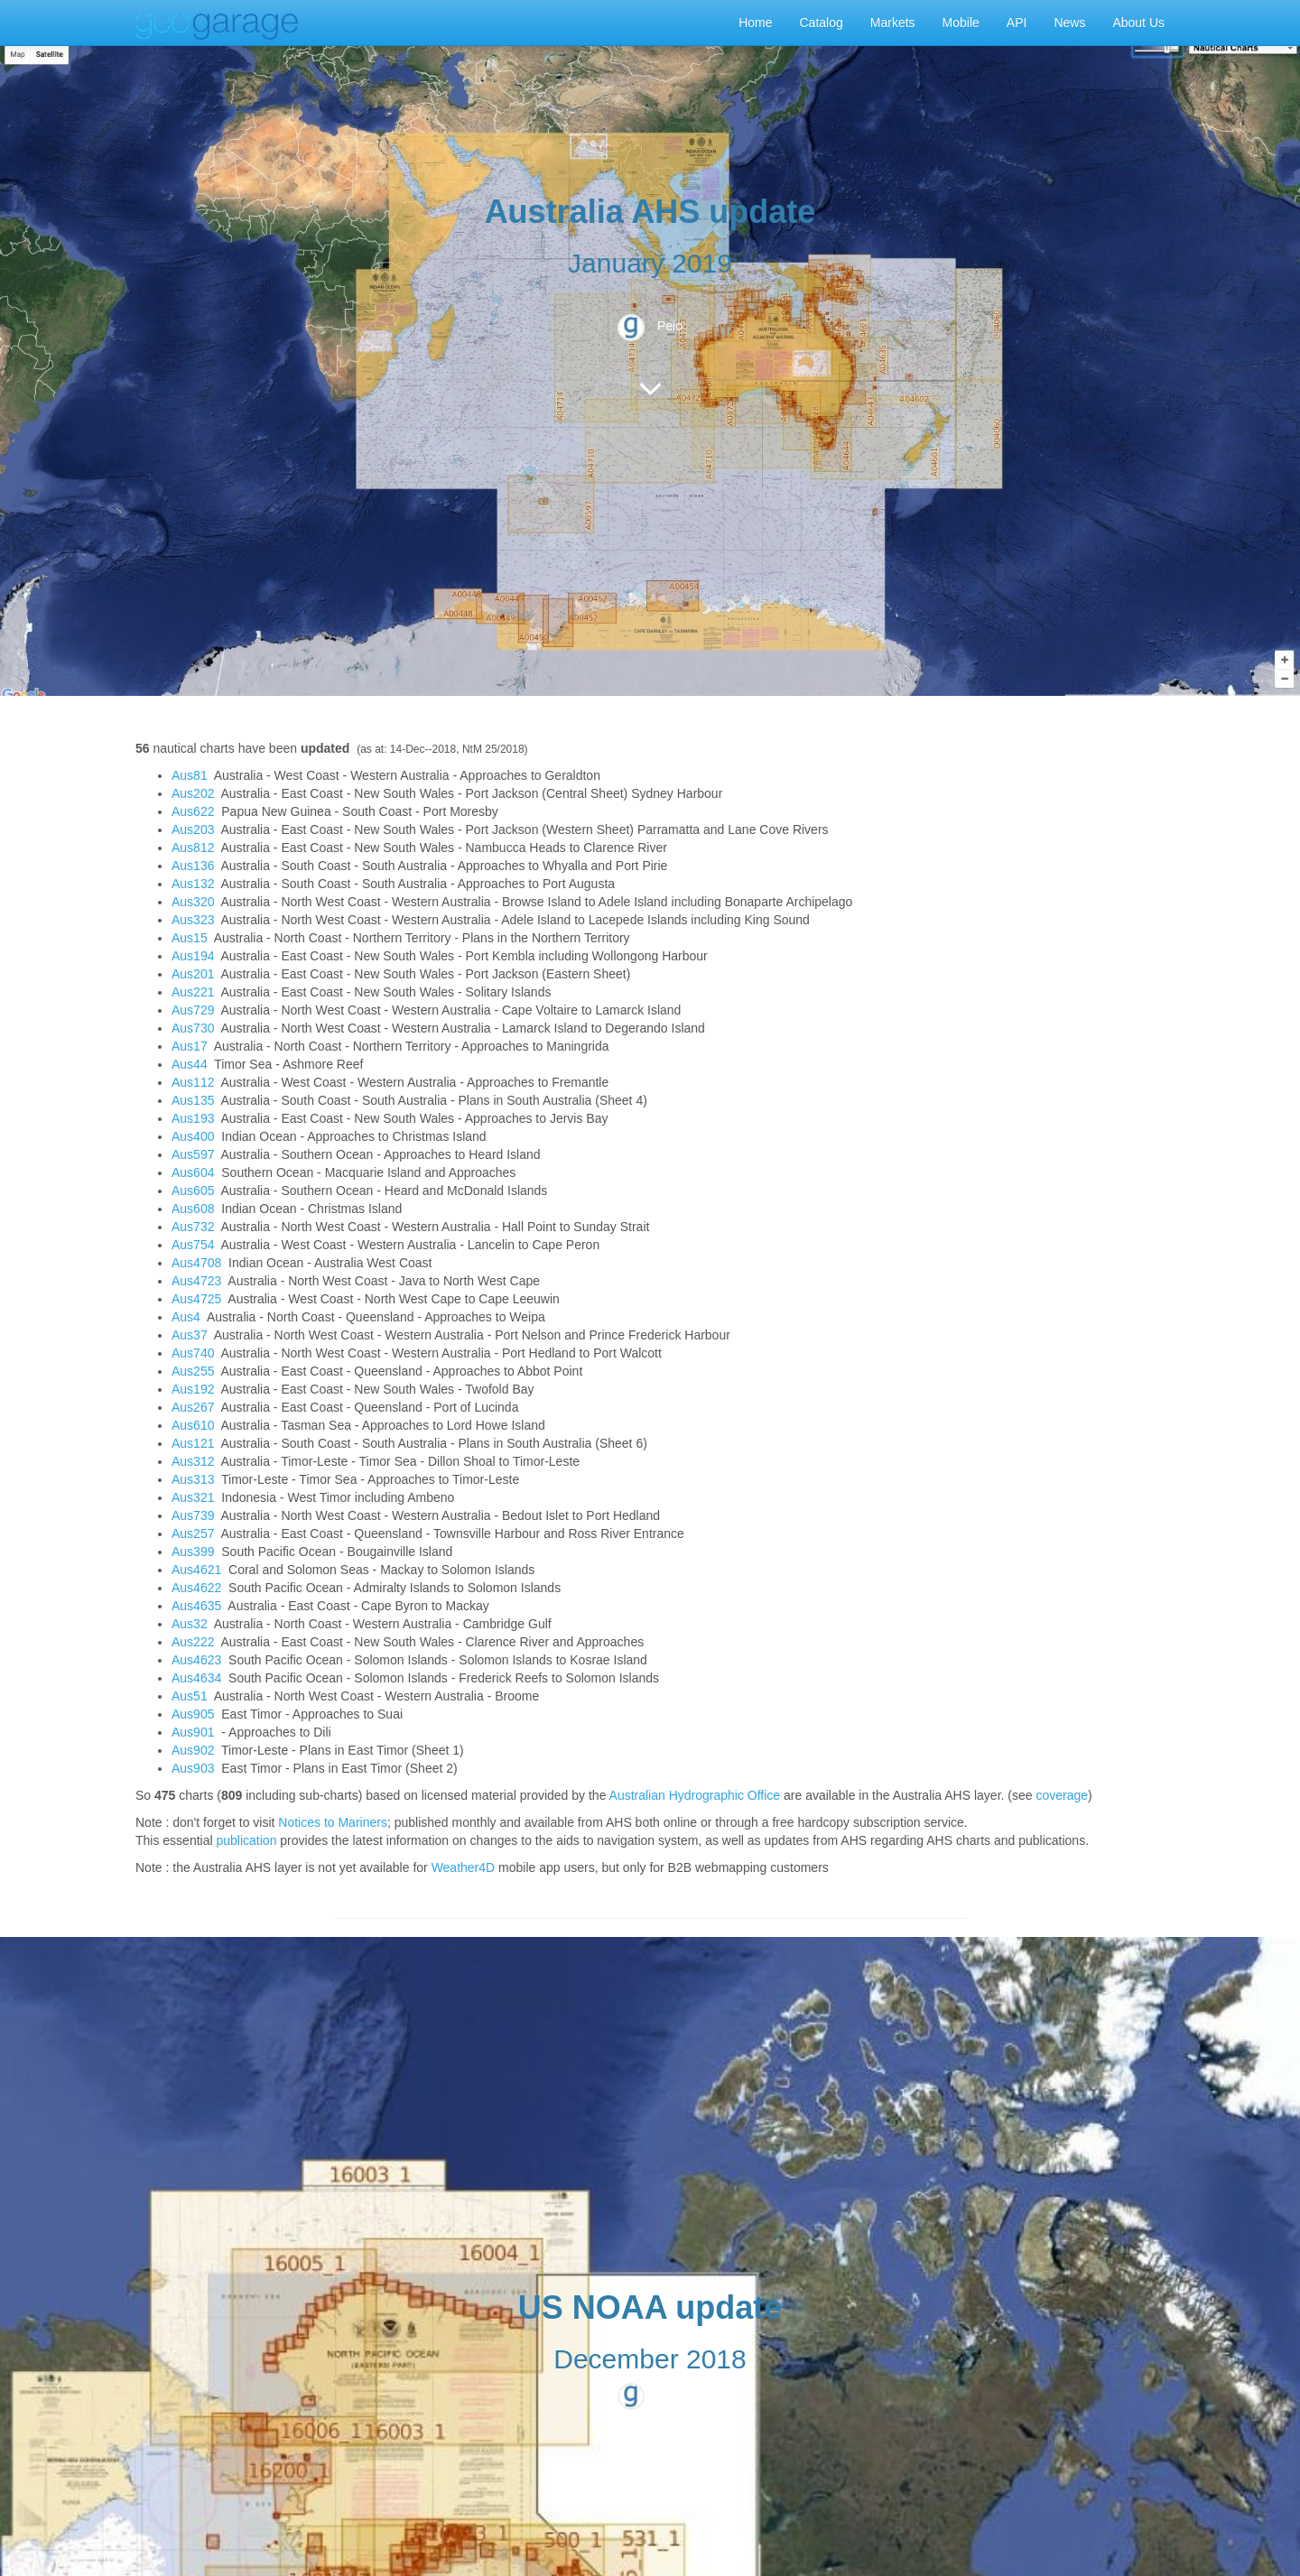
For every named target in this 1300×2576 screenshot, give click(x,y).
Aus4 (186, 1317)
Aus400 (193, 1136)
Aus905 (193, 1714)
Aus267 (193, 1407)
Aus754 (193, 1244)
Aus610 (193, 1425)
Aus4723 (196, 1281)
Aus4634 (196, 1678)
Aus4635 (196, 1605)
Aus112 (193, 1082)
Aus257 (193, 1533)
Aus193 (193, 1118)
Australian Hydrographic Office (695, 1795)
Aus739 (193, 1515)
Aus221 (193, 992)
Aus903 (193, 1768)
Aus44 (190, 1064)
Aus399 (193, 1551)
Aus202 (193, 793)
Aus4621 (196, 1569)
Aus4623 (196, 1660)
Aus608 (193, 1208)
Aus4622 (196, 1587)
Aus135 (193, 1100)
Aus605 (193, 1190)
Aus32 (190, 1624)
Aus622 (193, 811)
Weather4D (464, 1867)
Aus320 (193, 901)
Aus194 (193, 956)
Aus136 (193, 865)
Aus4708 (196, 1263)
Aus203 (193, 829)
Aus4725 (196, 1299)
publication (246, 1840)
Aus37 (190, 1335)
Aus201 (193, 974)
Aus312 (193, 1461)
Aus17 (190, 1046)
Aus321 (193, 1497)
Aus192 (193, 1389)
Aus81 (190, 775)
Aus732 (193, 1226)
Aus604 (193, 1172)
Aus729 (193, 1010)
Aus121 (193, 1443)
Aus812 (193, 847)
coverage (1061, 1795)
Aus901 (193, 1732)
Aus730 (193, 1028)
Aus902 (193, 1750)
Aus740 (193, 1353)
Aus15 (190, 938)
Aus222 (193, 1642)
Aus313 (193, 1479)
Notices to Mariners (332, 1822)
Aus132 (193, 883)
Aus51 (190, 1696)
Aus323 (193, 920)
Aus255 (193, 1371)
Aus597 (193, 1154)
